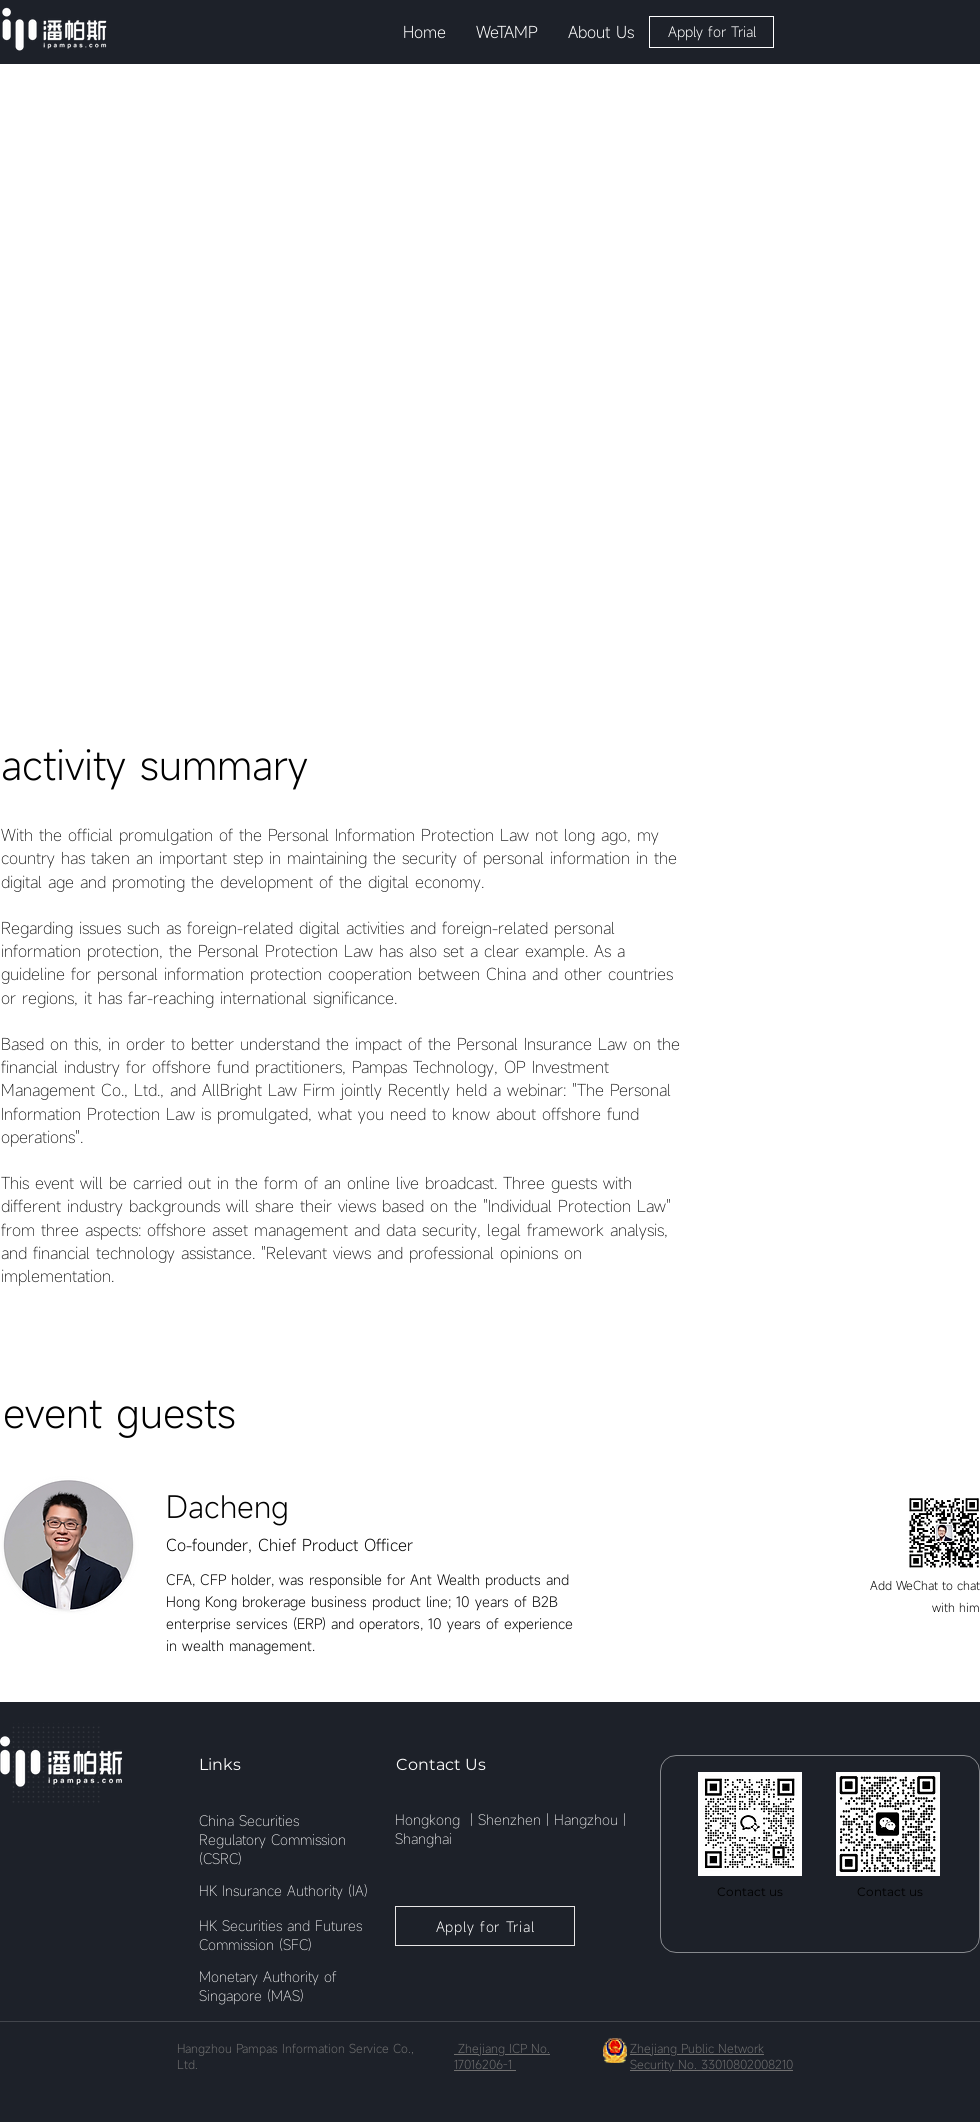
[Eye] (54, 29)
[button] (507, 32)
